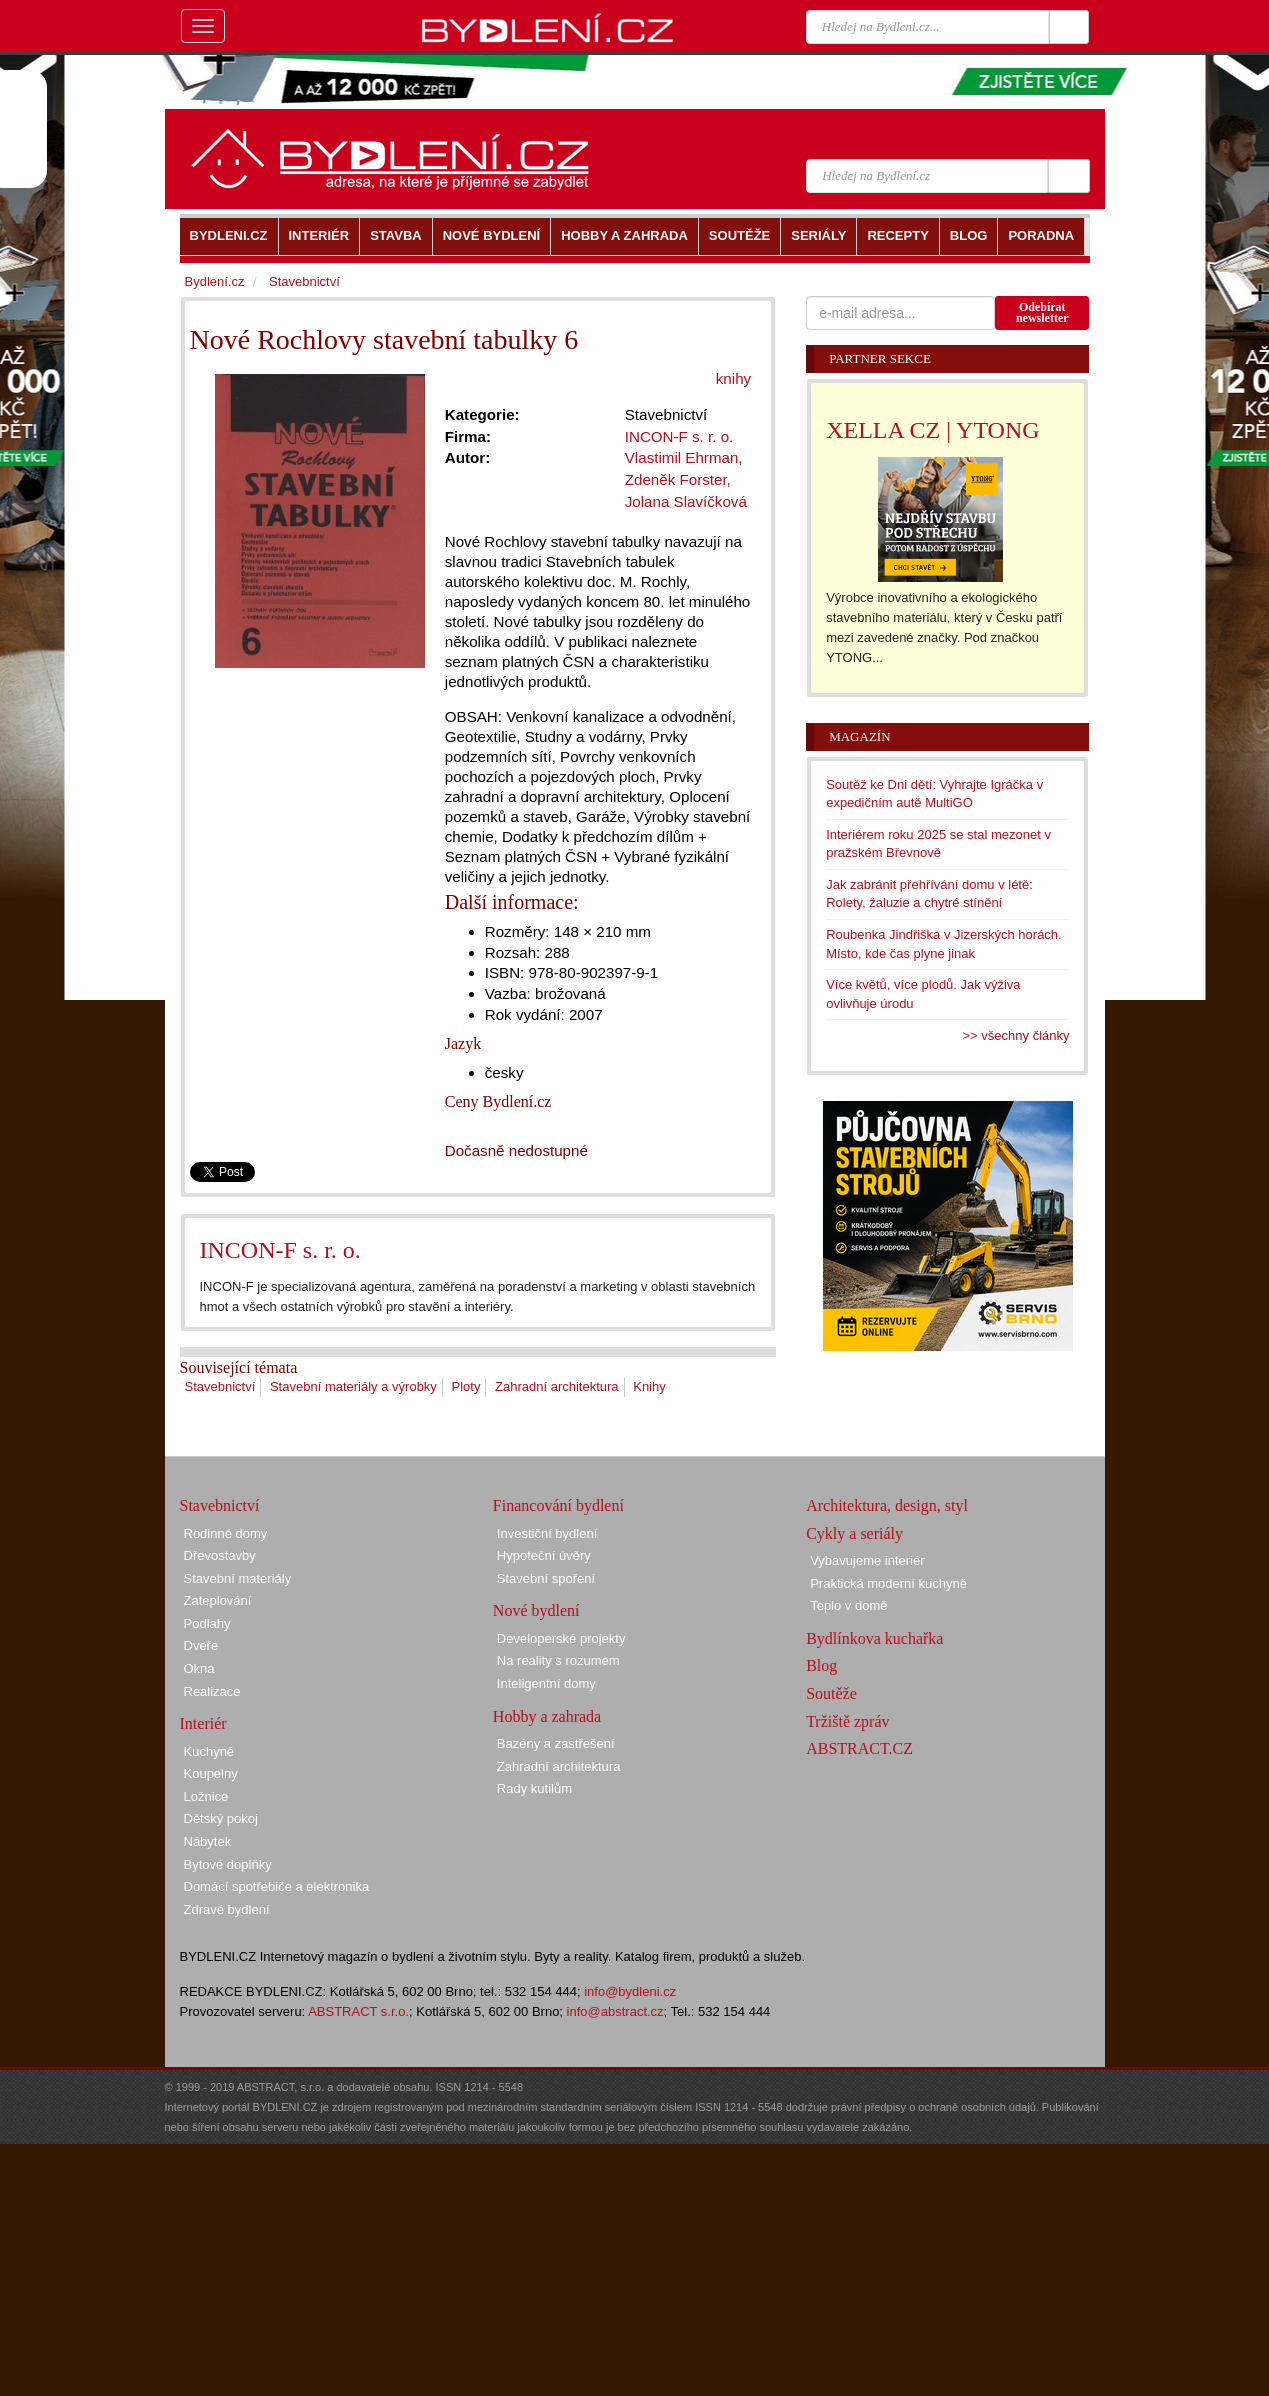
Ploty (465, 1386)
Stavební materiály (238, 1578)
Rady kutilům (534, 1788)
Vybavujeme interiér (867, 1560)
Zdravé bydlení (227, 1909)
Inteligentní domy (546, 1683)
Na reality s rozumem (558, 1660)
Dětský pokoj (221, 1818)
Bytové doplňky (228, 1864)
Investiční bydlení (547, 1533)
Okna (199, 1668)
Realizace (212, 1691)
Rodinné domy (226, 1533)
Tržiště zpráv (847, 1721)
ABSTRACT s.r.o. (358, 2011)
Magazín (859, 736)
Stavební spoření (546, 1578)
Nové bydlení (536, 1610)
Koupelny (211, 1773)
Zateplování (218, 1600)
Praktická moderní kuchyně (888, 1583)
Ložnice (206, 1796)
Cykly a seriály (854, 1533)
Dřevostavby (220, 1555)
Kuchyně (209, 1751)
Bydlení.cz (215, 281)
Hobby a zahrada (547, 1716)
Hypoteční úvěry (544, 1555)
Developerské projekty (561, 1638)
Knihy (649, 1386)
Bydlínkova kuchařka (874, 1638)
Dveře (201, 1645)
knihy (733, 378)
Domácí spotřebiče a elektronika (277, 1886)
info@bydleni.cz (630, 1991)
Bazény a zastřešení (556, 1743)
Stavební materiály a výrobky (353, 1386)
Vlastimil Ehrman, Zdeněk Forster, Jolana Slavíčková (686, 479)
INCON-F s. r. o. (280, 1250)
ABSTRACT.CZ (859, 1748)
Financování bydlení (558, 1505)
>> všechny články (1016, 1035)
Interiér (203, 1723)
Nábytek (208, 1841)
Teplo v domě (848, 1605)
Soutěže (831, 1693)
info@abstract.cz (615, 2011)
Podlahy (207, 1623)
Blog (821, 1665)
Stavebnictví (220, 1386)
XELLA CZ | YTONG (932, 430)
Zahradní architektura (557, 1386)
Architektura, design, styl (887, 1505)
